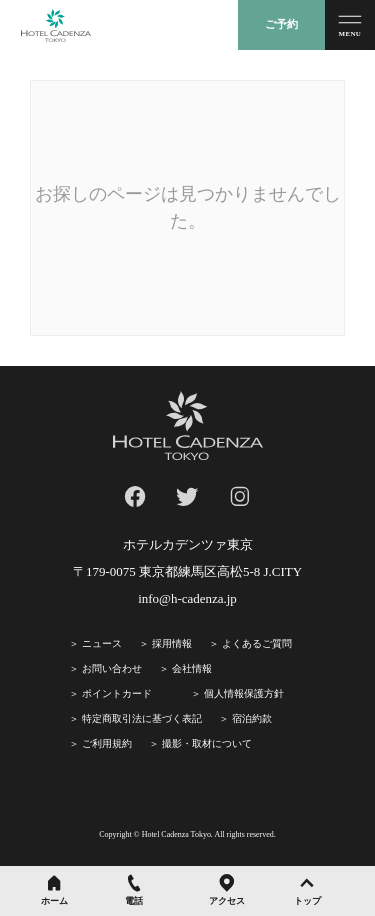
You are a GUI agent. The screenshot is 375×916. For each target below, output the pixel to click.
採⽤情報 (172, 643)
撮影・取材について (207, 743)
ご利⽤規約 (107, 743)
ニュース (102, 643)
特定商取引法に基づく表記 (142, 718)
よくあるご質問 (257, 643)
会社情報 (192, 668)
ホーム (54, 901)
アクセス (227, 901)
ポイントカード (117, 693)
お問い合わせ (112, 668)
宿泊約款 (252, 718)
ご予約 (281, 24)
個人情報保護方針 (244, 693)
